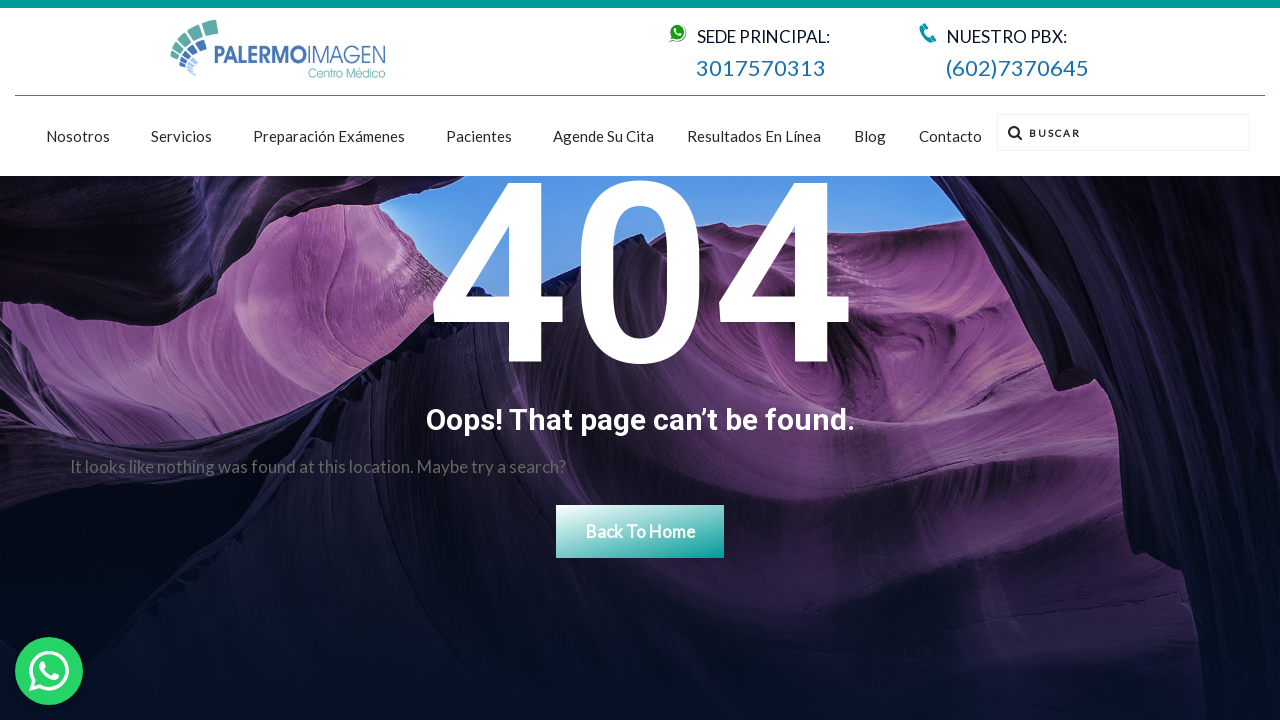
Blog (870, 136)
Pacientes (479, 136)
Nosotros (78, 136)
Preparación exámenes (329, 136)
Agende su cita (603, 136)
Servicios (181, 136)
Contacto (950, 136)
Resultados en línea (754, 136)
